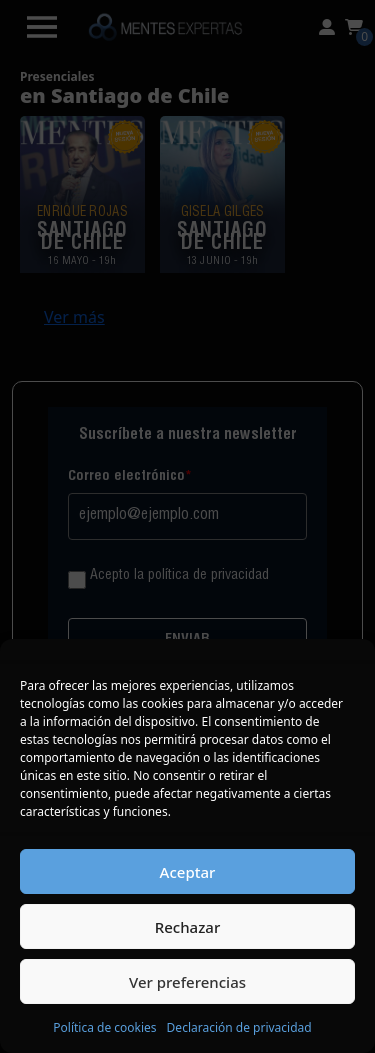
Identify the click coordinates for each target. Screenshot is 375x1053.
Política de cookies (104, 1027)
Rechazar (188, 927)
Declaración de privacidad (239, 1027)
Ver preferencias (187, 982)
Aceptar (188, 872)
